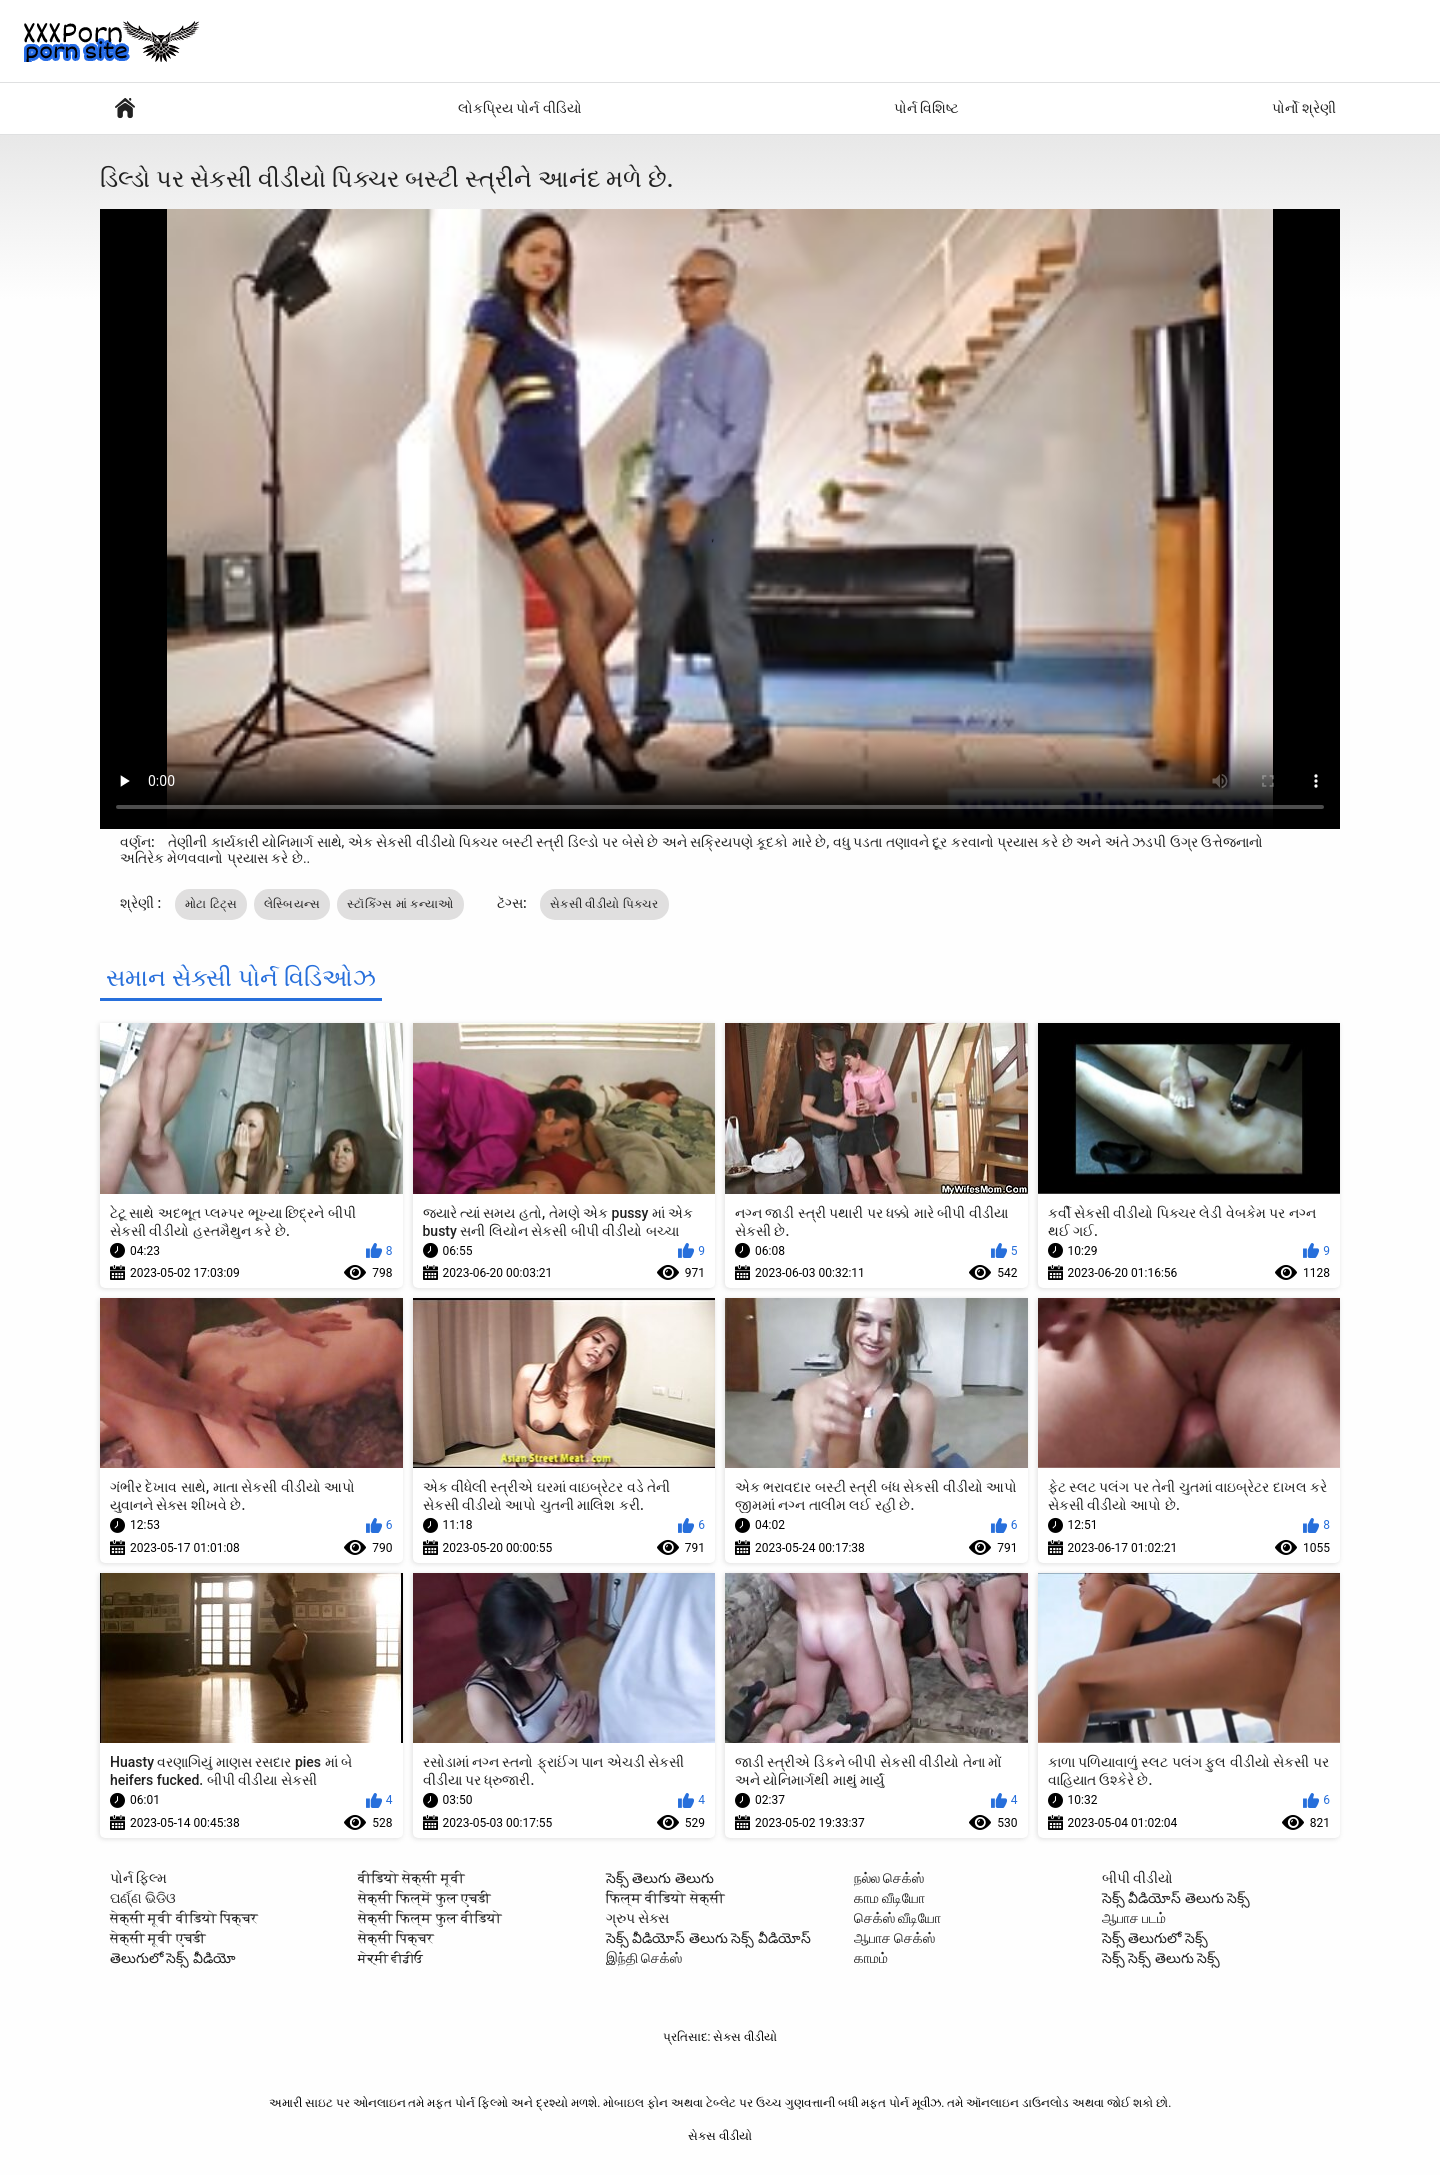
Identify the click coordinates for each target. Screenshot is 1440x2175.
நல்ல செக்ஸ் (889, 1878)
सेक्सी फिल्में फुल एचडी (424, 1898)
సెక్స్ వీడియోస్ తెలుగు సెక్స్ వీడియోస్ (708, 1938)
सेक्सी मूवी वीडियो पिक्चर (184, 1918)
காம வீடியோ (889, 1898)
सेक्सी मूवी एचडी (158, 1938)
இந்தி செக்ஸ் (644, 1958)
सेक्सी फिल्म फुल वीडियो (430, 1918)
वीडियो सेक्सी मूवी (411, 1878)
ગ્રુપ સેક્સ (637, 1918)
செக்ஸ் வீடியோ (897, 1918)
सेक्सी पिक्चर (396, 1938)
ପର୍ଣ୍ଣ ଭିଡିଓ (143, 1898)
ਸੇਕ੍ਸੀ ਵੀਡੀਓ (390, 1958)
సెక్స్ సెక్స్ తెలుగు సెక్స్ (1161, 1958)
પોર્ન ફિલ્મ (138, 1878)
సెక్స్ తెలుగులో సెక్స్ (1155, 1938)
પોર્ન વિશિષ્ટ (926, 108)
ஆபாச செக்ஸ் (894, 1938)
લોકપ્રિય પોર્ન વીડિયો (520, 108)
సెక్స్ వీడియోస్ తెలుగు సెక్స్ (1176, 1898)
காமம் (871, 1958)
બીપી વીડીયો (1137, 1878)
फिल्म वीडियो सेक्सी (665, 1898)
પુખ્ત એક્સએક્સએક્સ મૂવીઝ (125, 108)
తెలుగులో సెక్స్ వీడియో (173, 1958)
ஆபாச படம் (1134, 1918)
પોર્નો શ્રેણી (1304, 108)
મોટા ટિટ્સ (211, 904)
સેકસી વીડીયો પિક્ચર (604, 904)
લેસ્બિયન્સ (292, 904)
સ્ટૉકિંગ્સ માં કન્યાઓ (400, 904)
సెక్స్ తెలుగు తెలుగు (660, 1878)
